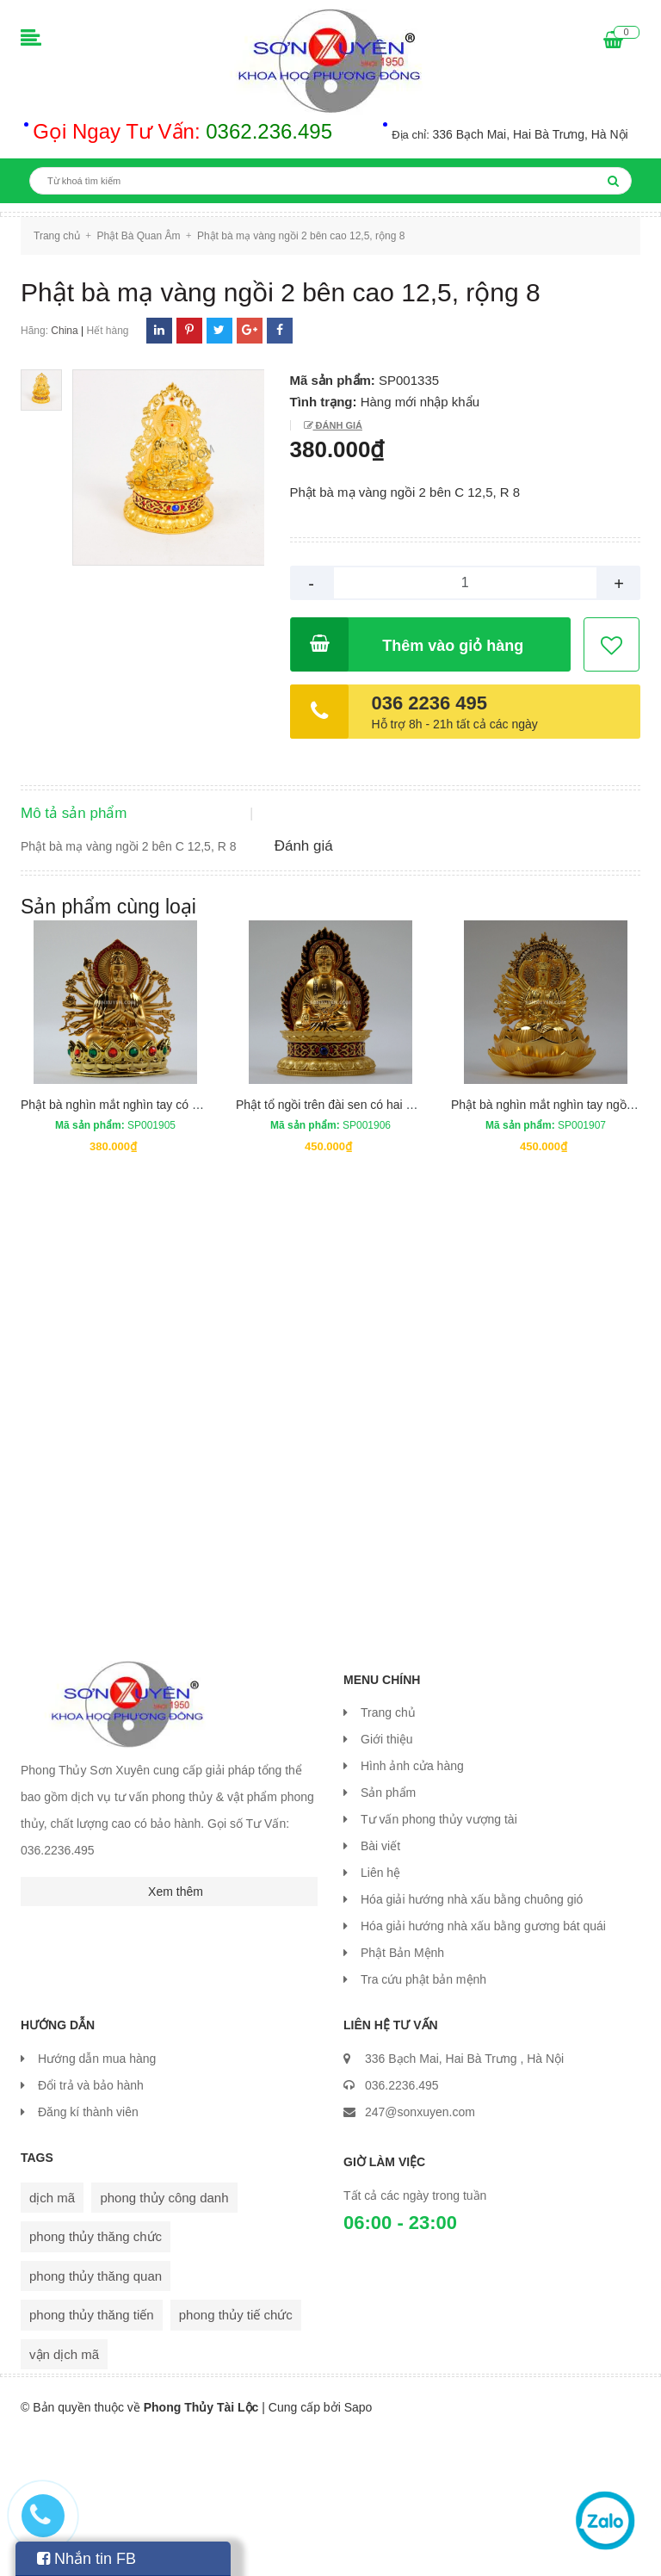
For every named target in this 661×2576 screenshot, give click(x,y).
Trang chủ (388, 1852)
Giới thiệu (387, 1879)
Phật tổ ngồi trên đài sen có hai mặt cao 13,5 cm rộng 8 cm (394, 1243)
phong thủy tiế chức (236, 2453)
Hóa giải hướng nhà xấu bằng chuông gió (472, 2039)
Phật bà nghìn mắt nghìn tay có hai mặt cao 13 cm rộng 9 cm (184, 1243)
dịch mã (52, 2336)
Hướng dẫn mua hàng (97, 2197)
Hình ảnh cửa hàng (412, 1905)
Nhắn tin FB (86, 2558)
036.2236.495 (402, 2224)
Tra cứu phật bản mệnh (423, 2119)
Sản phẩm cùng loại (108, 1045)
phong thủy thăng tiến (91, 2453)
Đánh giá (337, 425)
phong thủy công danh (164, 2336)
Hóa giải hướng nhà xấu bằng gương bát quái (483, 2065)
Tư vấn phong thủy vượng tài (439, 1959)
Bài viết (380, 1985)
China (64, 331)
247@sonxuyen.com (420, 2250)
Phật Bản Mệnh (402, 2092)
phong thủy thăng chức (95, 2375)
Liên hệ (380, 2012)
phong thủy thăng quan (95, 2414)
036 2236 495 (430, 703)
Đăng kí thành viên (88, 2250)
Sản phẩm (388, 1932)
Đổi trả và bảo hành (91, 2224)
